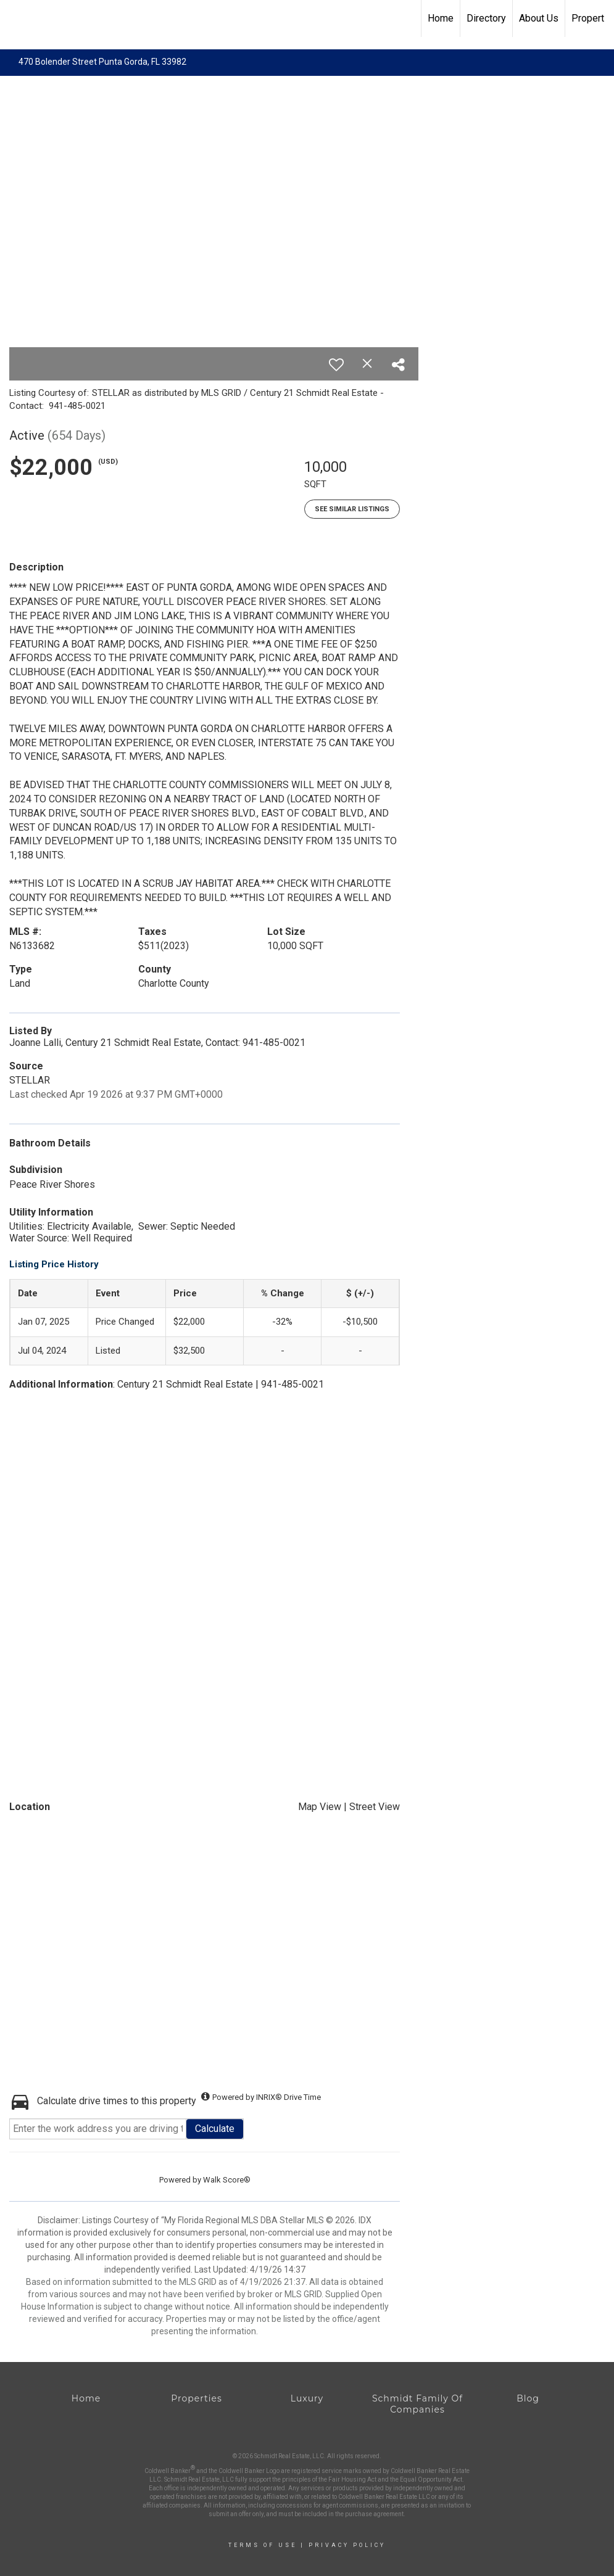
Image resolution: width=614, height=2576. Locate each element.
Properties (196, 2398)
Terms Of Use (262, 2545)
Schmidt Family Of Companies (417, 2404)
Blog (528, 2398)
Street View (374, 1807)
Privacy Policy (347, 2545)
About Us (538, 18)
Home (441, 18)
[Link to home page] (15, 18)
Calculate (214, 2128)
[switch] (336, 364)
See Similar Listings (352, 509)
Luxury (307, 2398)
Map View (319, 1807)
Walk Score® (227, 2179)
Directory (486, 18)
